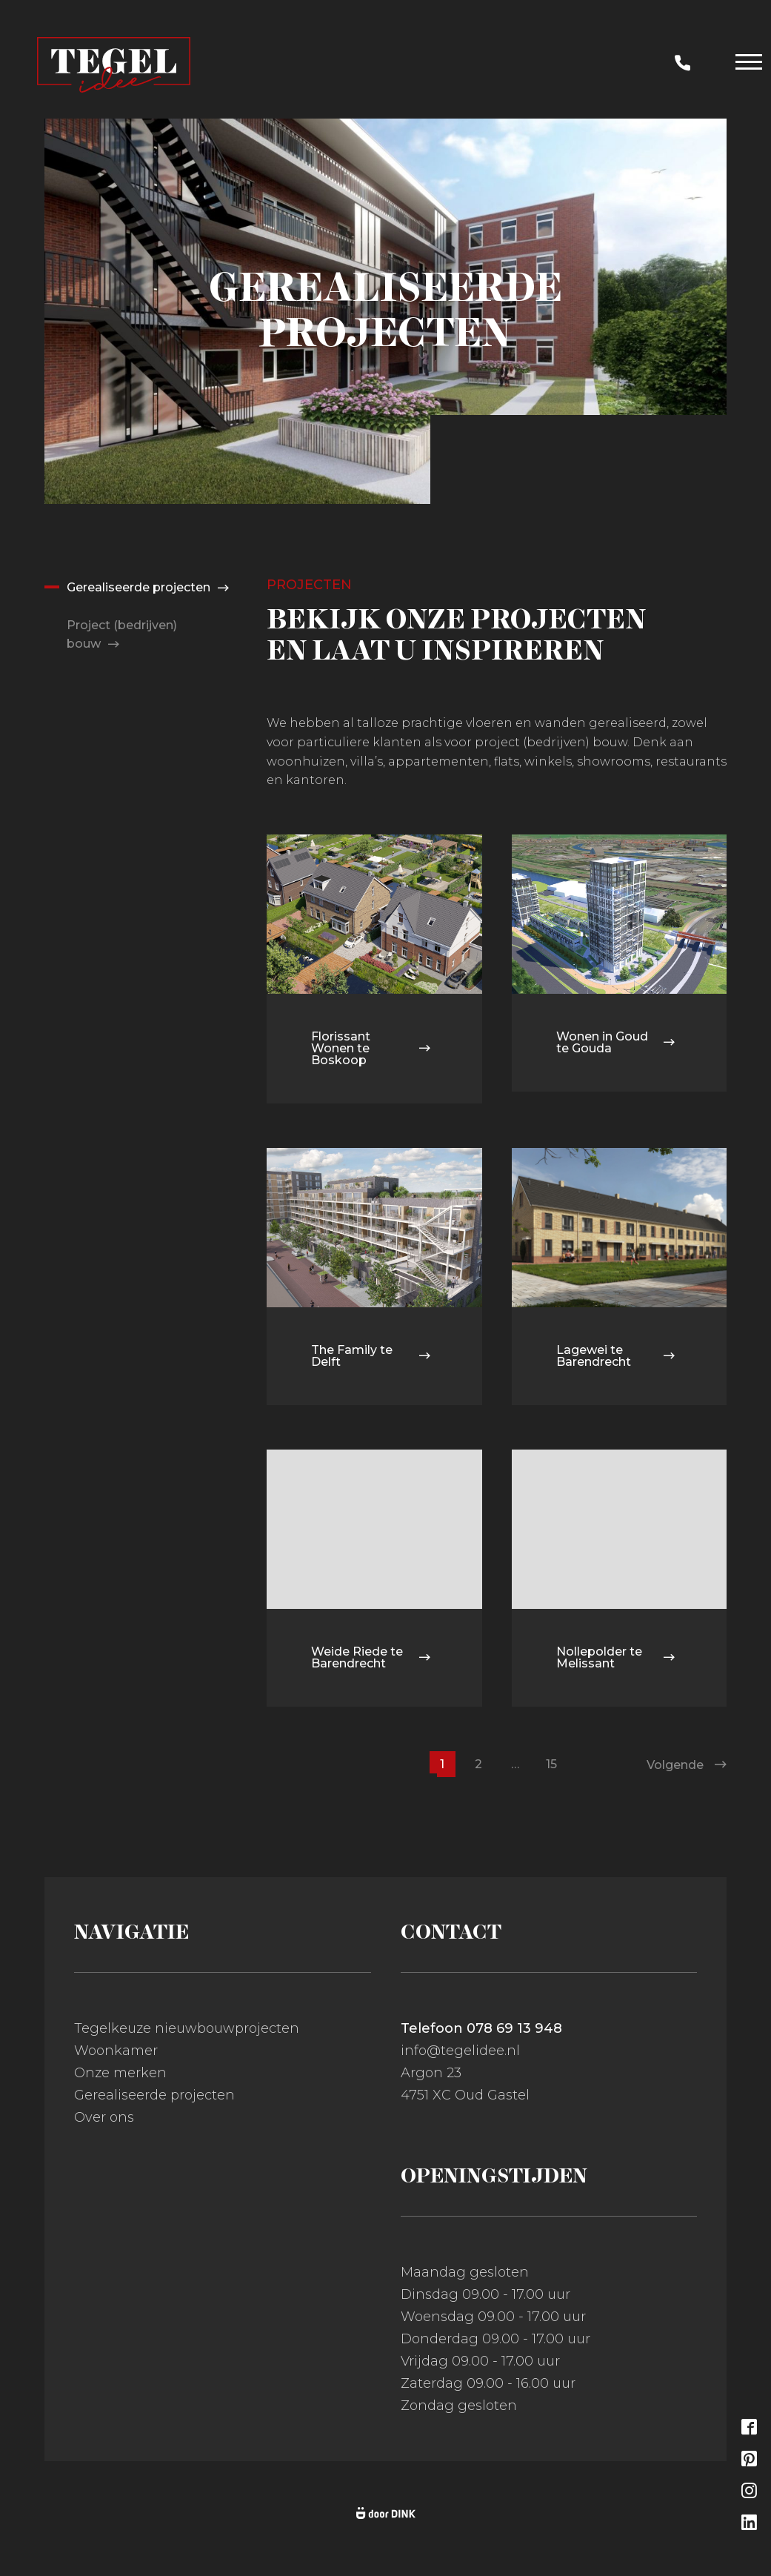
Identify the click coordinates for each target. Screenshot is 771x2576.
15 (551, 1764)
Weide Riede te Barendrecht (370, 1657)
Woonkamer (116, 2050)
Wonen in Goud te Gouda (615, 1042)
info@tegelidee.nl (460, 2050)
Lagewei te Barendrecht (615, 1356)
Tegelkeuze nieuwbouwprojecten (186, 2028)
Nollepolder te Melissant (615, 1657)
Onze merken (120, 2073)
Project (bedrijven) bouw (122, 634)
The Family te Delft (370, 1356)
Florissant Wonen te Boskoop (370, 1048)
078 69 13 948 (514, 2028)
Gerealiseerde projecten (138, 587)
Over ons (104, 2117)
